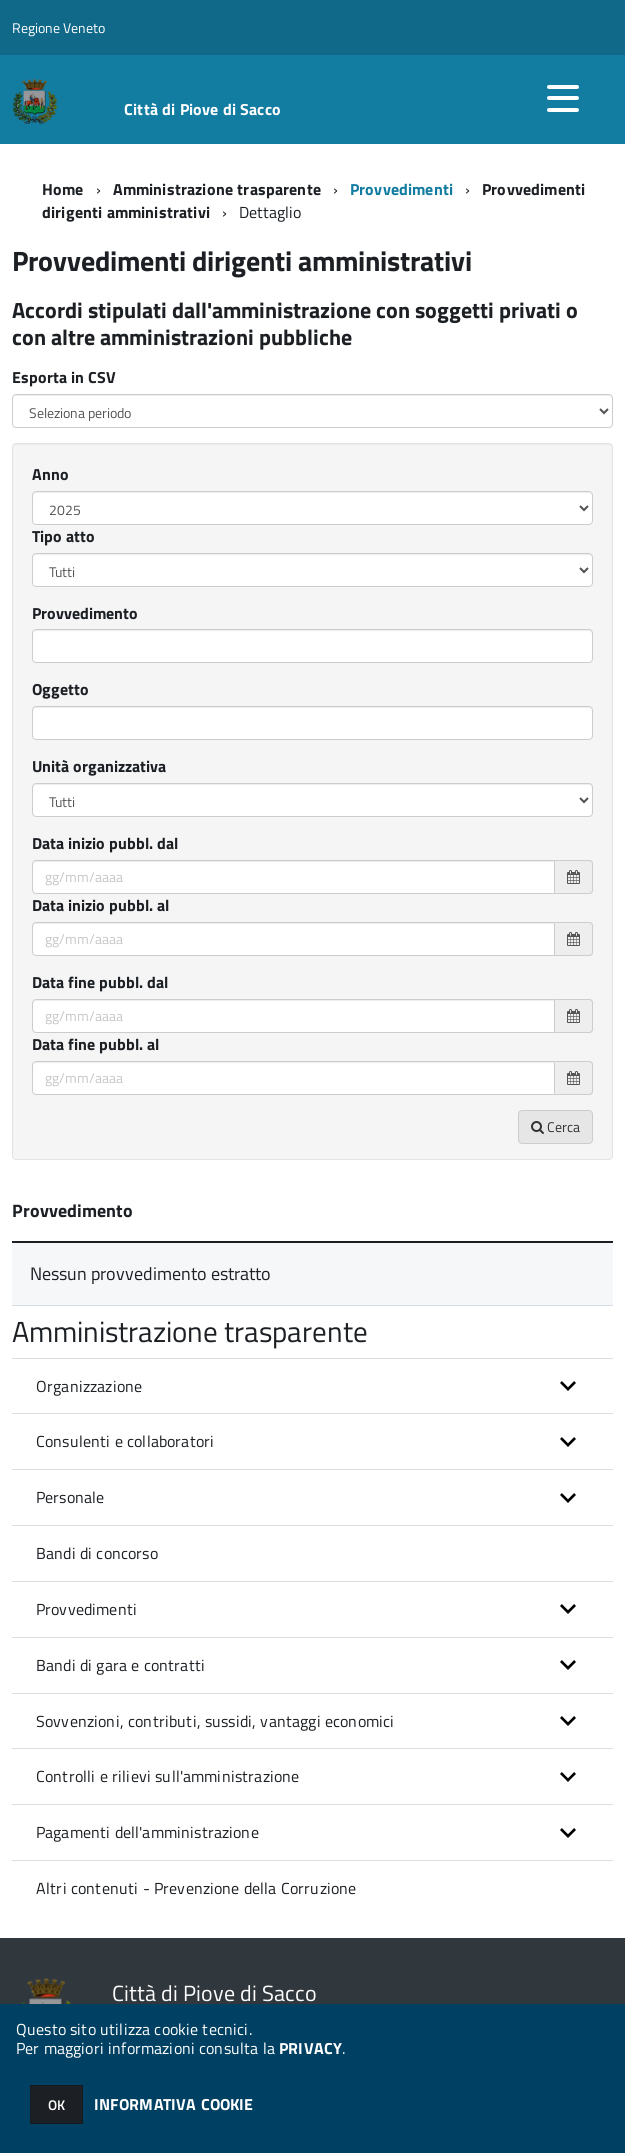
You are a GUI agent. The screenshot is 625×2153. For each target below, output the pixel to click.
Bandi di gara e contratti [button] (120, 1665)
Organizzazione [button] (89, 1386)
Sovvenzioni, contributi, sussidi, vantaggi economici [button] (215, 1721)
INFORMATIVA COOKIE (174, 2104)
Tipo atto (63, 536)
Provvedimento (85, 613)
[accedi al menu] (563, 98)
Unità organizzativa (99, 766)
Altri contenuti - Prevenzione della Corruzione (196, 1888)
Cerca (555, 1126)
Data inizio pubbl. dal (105, 843)
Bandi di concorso (97, 1553)
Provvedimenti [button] (86, 1609)
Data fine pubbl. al (95, 1044)
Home (63, 189)
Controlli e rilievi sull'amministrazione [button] (167, 1776)
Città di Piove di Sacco (202, 109)
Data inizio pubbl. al (100, 905)
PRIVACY (310, 2048)
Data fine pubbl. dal (100, 982)
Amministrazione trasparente (217, 189)
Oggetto (60, 689)
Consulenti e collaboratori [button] (125, 1441)
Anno (50, 474)
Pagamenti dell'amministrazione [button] (147, 1832)
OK (56, 2104)
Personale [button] (70, 1497)
